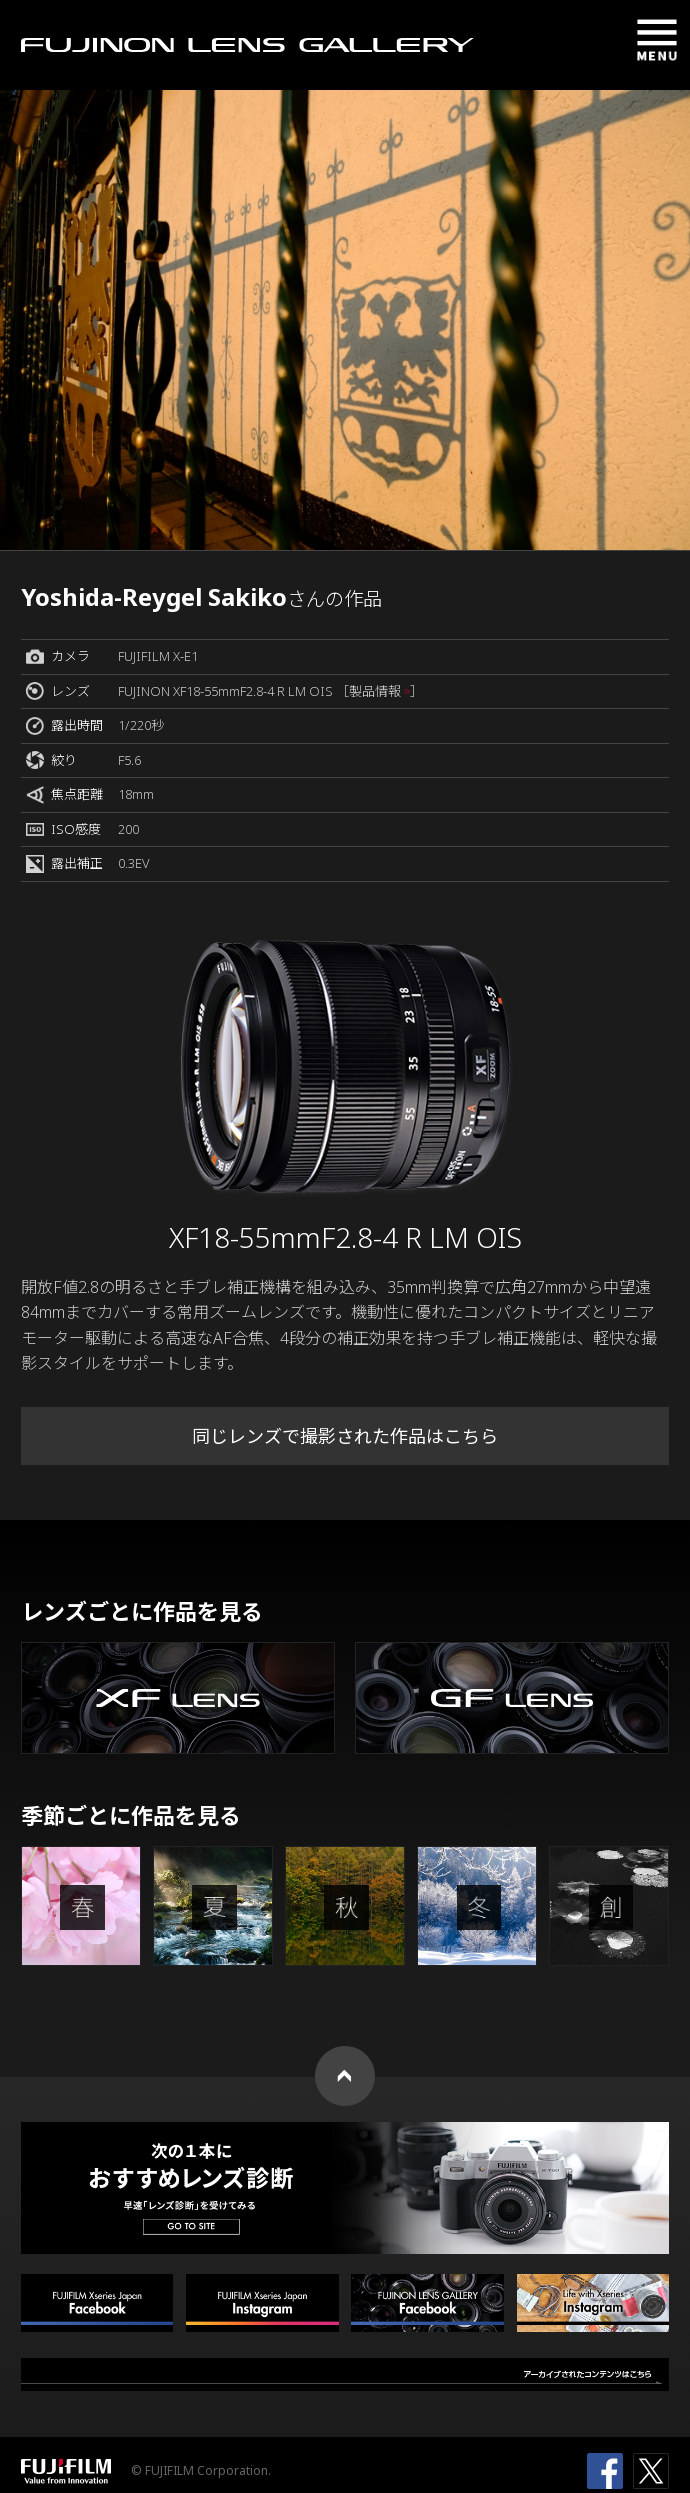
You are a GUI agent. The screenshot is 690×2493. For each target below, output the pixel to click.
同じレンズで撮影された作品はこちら (345, 1436)
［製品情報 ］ (379, 691)
